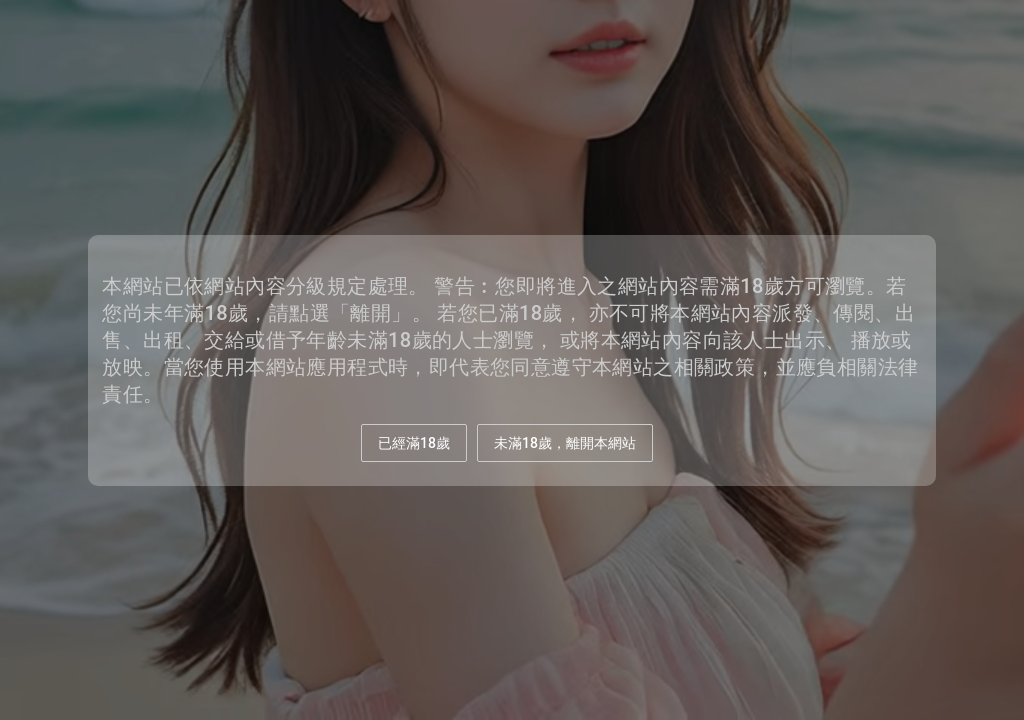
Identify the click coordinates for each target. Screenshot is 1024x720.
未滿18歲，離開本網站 (565, 443)
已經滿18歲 (414, 443)
